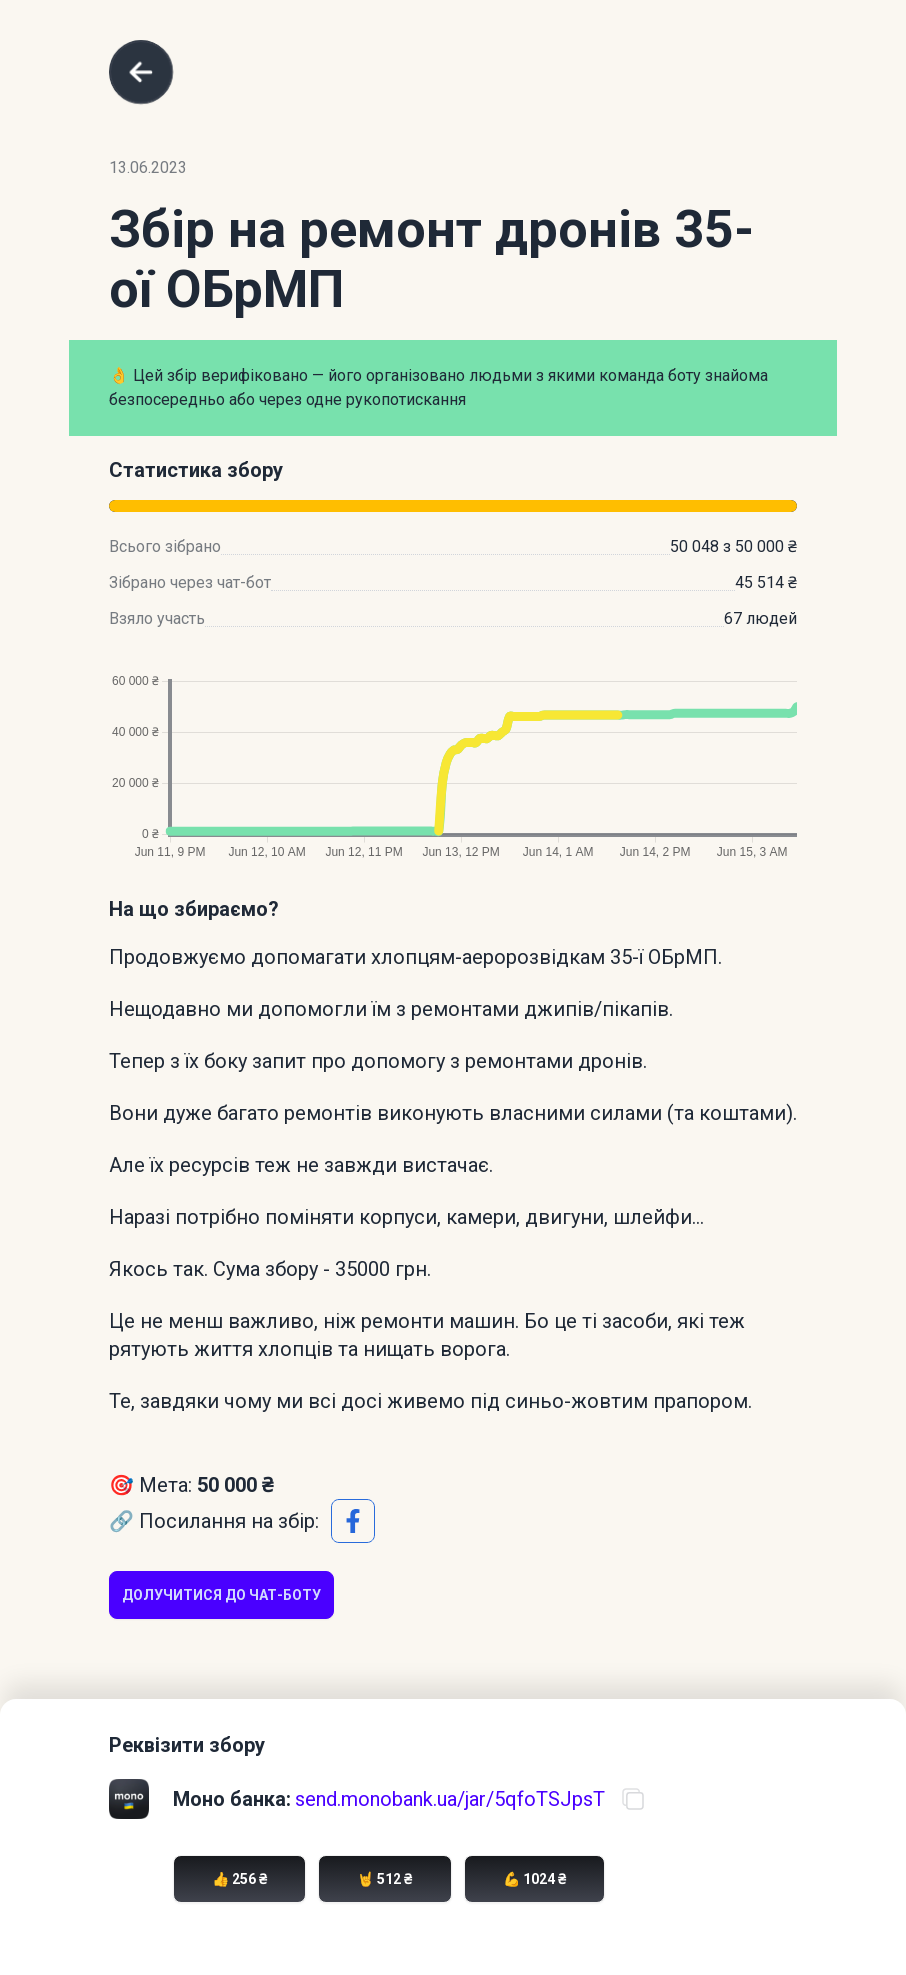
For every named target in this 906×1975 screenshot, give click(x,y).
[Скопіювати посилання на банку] (633, 1799)
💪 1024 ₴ (534, 1879)
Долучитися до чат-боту (221, 1595)
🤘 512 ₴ (384, 1879)
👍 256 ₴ (239, 1879)
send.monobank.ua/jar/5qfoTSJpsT (450, 1799)
